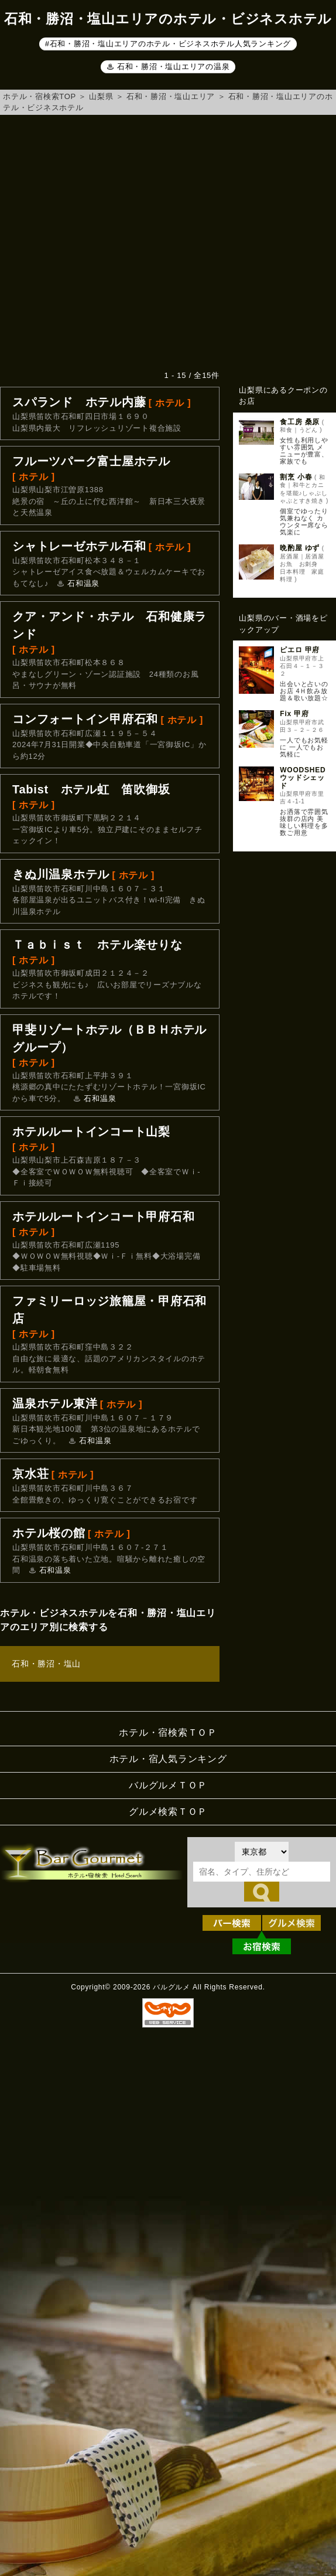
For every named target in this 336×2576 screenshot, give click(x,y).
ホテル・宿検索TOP (39, 96)
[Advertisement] (110, 242)
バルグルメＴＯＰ (168, 1785)
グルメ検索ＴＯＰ (168, 1812)
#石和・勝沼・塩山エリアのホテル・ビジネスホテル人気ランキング (168, 43)
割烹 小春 (296, 477)
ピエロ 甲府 (300, 650)
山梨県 (101, 96)
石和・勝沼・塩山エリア (170, 96)
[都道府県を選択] (262, 1852)
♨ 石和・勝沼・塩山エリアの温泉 (168, 66)
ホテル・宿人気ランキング (168, 1759)
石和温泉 (83, 583)
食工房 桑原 (300, 422)
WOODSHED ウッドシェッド (302, 777)
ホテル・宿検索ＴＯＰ (168, 1732)
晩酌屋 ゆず (300, 548)
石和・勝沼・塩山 (46, 1663)
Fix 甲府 (294, 714)
